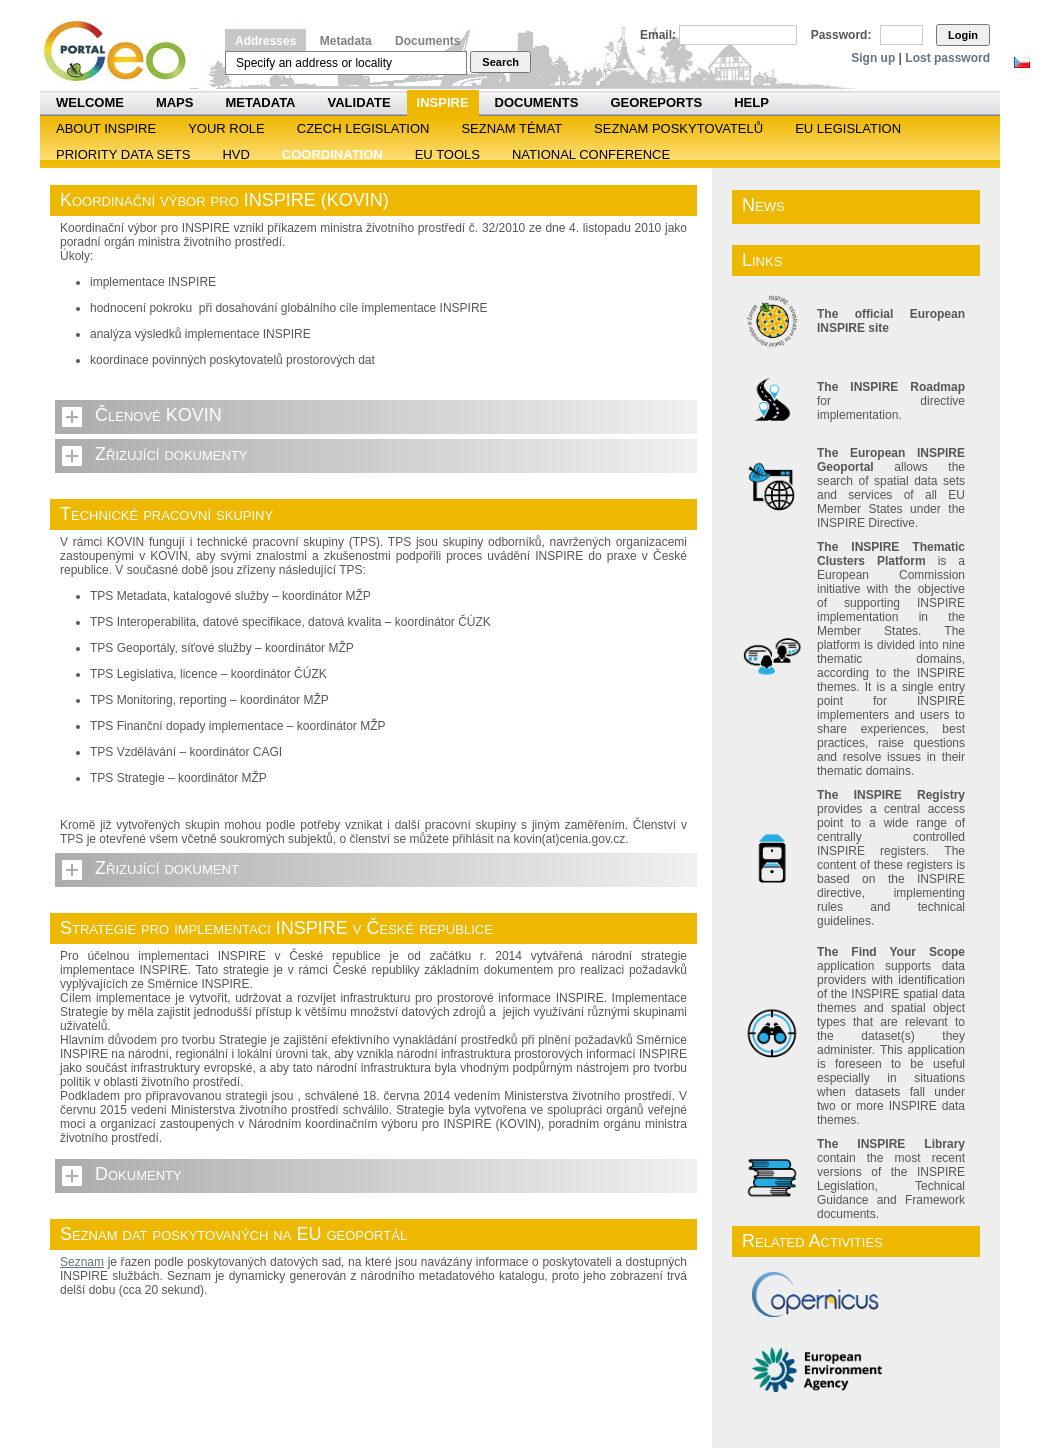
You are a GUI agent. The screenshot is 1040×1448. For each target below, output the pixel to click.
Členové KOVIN (158, 415)
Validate (359, 102)
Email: (658, 35)
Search (500, 62)
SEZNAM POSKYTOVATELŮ (678, 128)
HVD (235, 154)
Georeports (656, 102)
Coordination (332, 154)
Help (751, 102)
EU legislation (848, 128)
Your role (226, 128)
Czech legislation (363, 128)
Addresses (265, 41)
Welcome (90, 102)
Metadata (346, 41)
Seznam (82, 1262)
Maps (175, 102)
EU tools (447, 154)
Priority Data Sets (123, 154)
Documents (427, 41)
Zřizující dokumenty (171, 454)
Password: (841, 35)
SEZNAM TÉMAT (511, 128)
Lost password (947, 58)
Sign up (873, 58)
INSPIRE (443, 102)
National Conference (591, 154)
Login (963, 35)
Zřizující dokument (167, 868)
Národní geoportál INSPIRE (122, 51)
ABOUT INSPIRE (106, 128)
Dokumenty (138, 1174)
